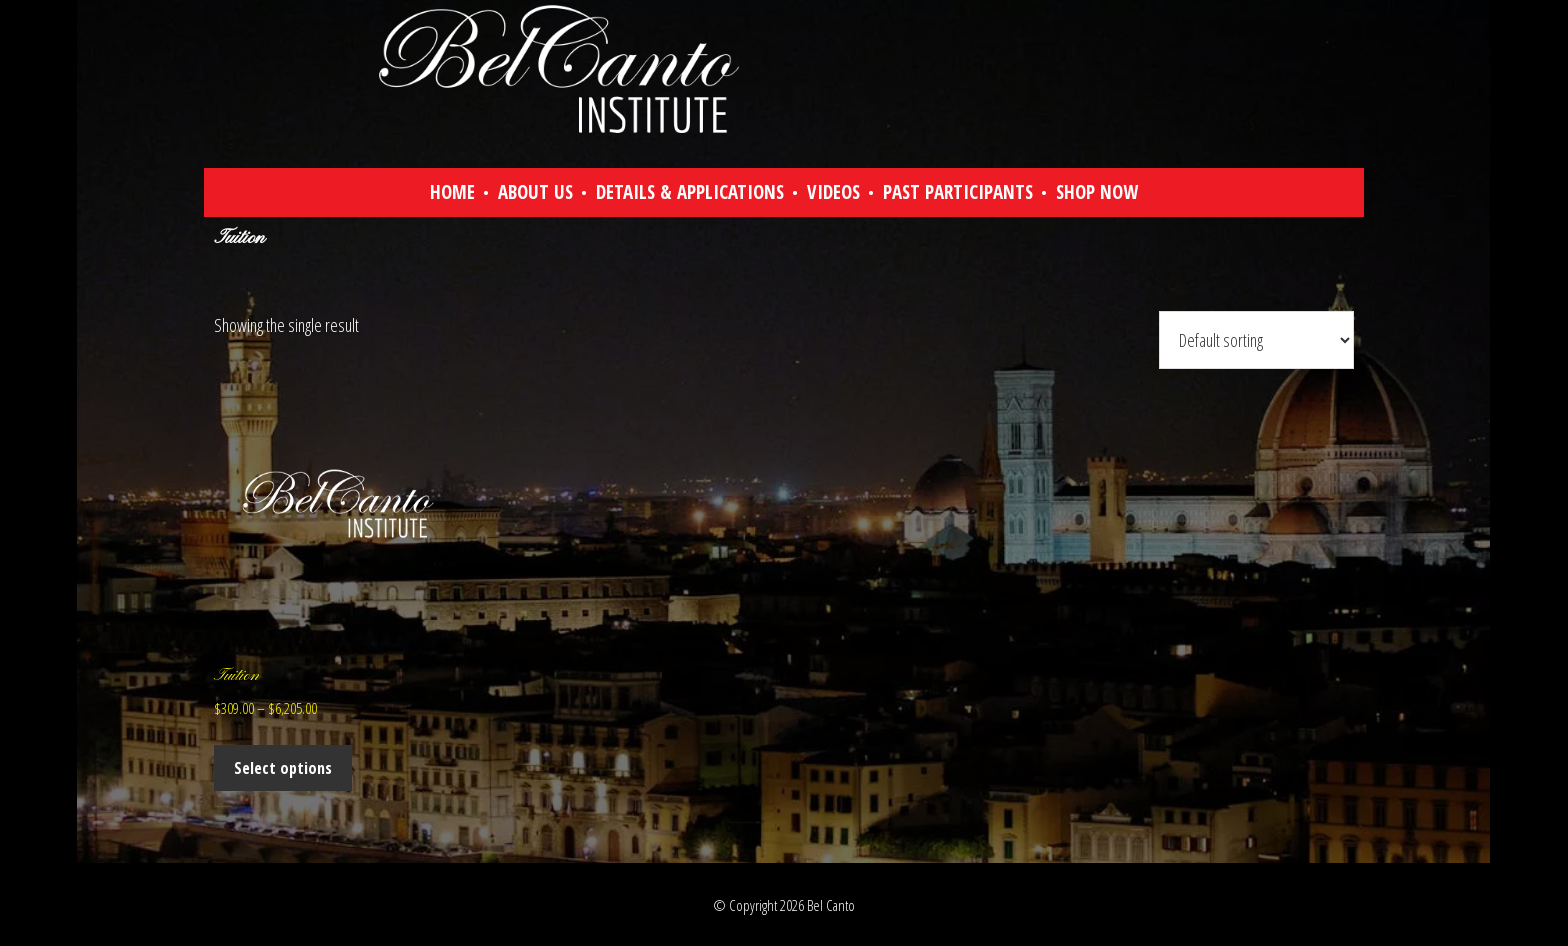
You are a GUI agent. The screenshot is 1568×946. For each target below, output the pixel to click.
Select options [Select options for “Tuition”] (283, 768)
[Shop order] (1256, 340)
